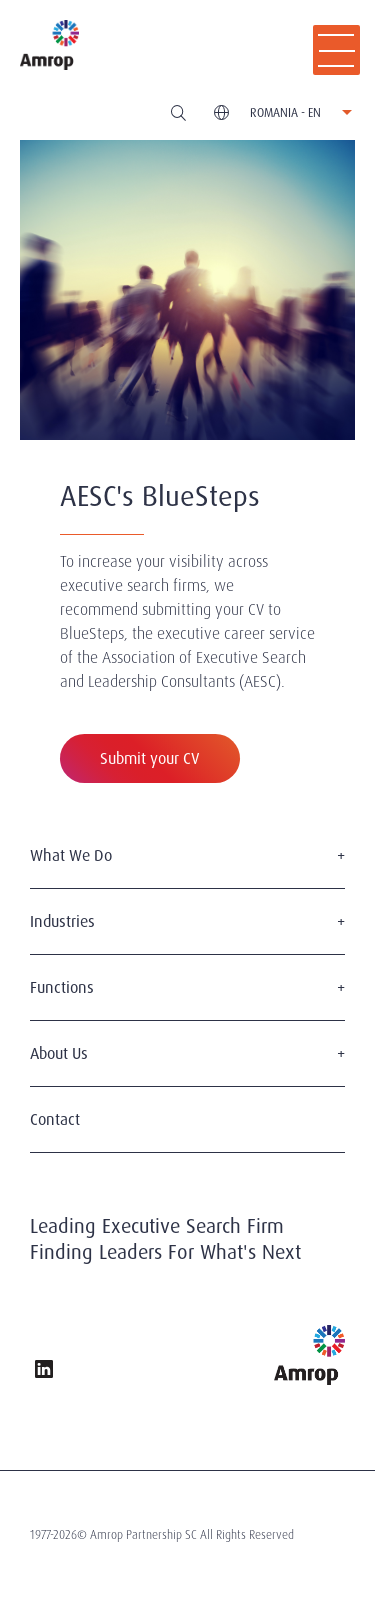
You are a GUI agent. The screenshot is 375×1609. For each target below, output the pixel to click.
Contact (55, 1119)
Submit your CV (150, 758)
